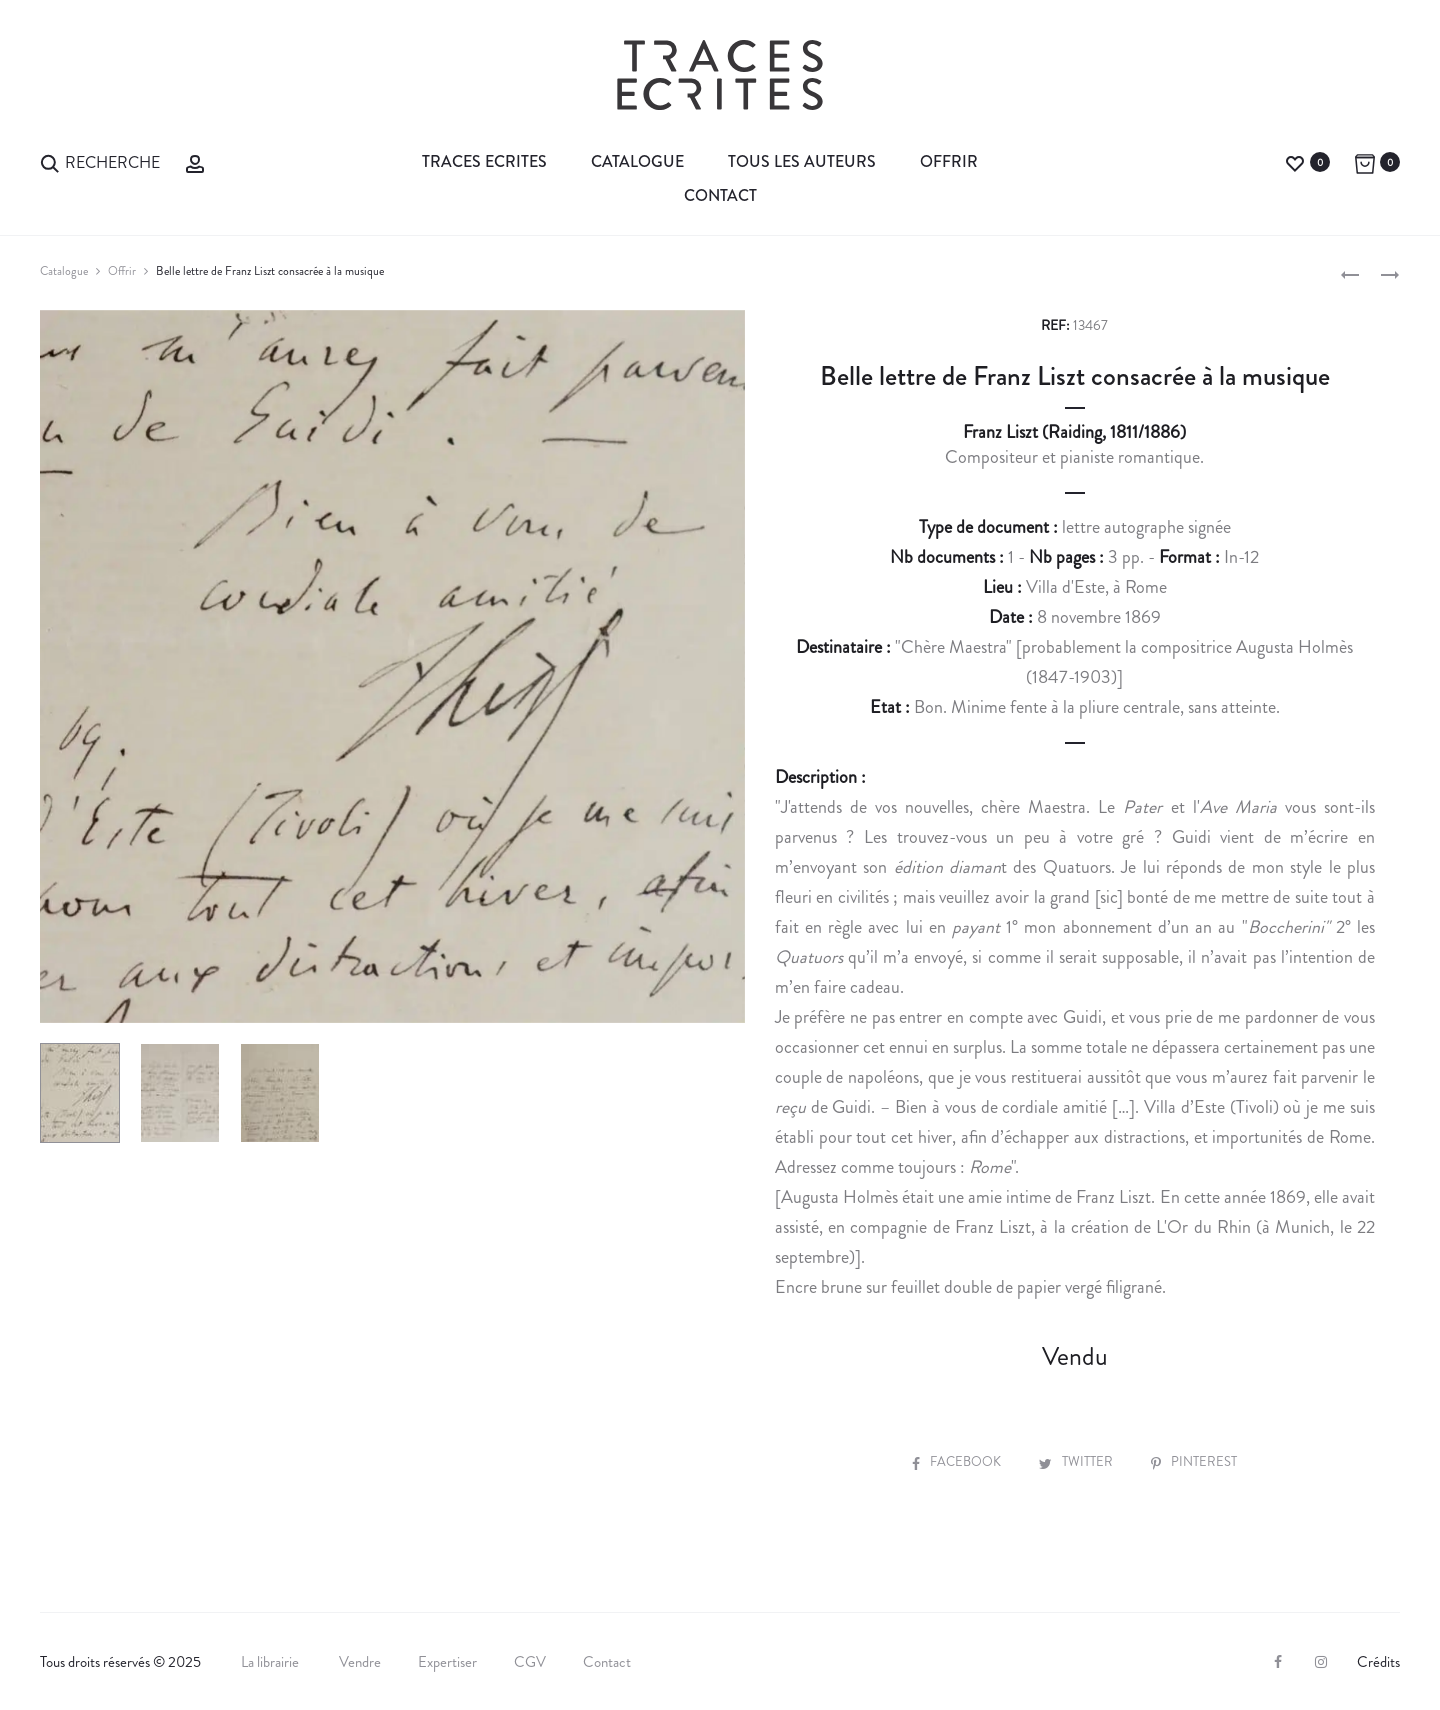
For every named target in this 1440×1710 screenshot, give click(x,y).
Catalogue (637, 161)
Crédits (1378, 1662)
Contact (720, 195)
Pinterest (1194, 1461)
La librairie (271, 1662)
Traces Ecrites (484, 161)
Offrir (949, 161)
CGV (530, 1662)
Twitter (1077, 1461)
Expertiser (447, 1662)
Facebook (958, 1461)
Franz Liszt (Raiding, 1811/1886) (1074, 432)
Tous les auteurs (802, 161)
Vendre (360, 1662)
